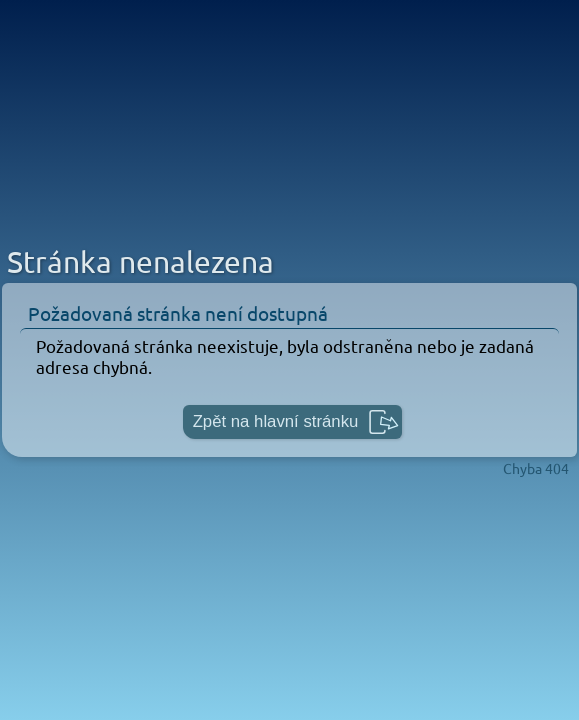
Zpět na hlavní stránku (276, 421)
